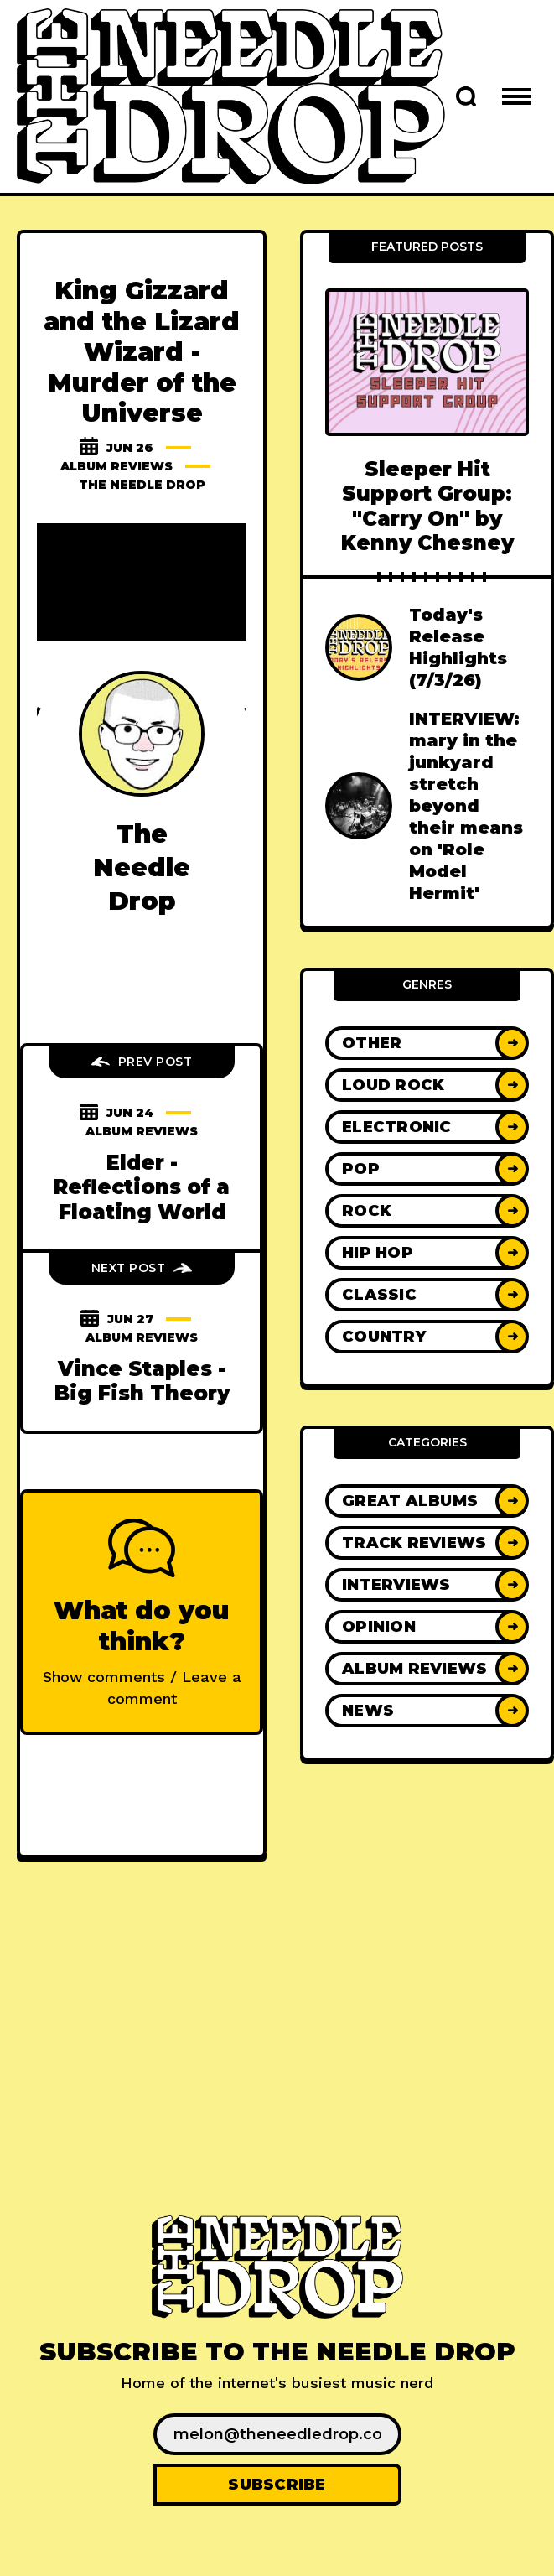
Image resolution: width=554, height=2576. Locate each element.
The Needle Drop (142, 484)
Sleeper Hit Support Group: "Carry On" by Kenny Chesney (427, 506)
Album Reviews (116, 466)
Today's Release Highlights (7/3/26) (458, 647)
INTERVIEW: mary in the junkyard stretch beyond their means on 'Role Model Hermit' (466, 806)
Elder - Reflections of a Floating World (142, 1187)
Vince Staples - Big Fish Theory (142, 1381)
